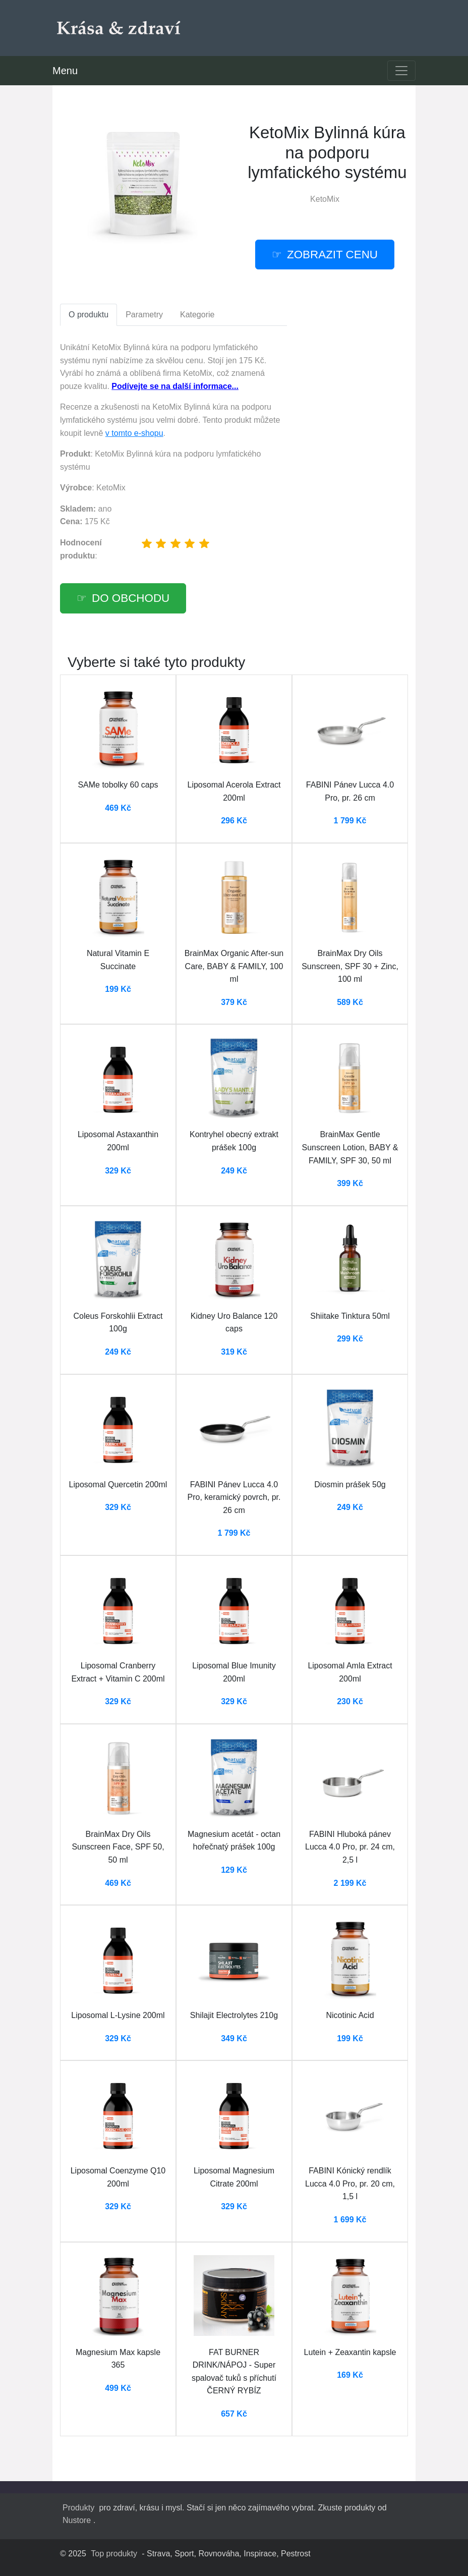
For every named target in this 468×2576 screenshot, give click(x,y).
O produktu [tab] (88, 314)
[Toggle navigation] (401, 71)
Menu (65, 70)
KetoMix (324, 199)
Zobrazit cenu (332, 254)
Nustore (77, 2520)
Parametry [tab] (144, 314)
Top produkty (114, 2553)
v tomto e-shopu (134, 433)
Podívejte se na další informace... (175, 386)
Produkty (78, 2507)
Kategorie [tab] (197, 314)
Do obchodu (130, 598)
